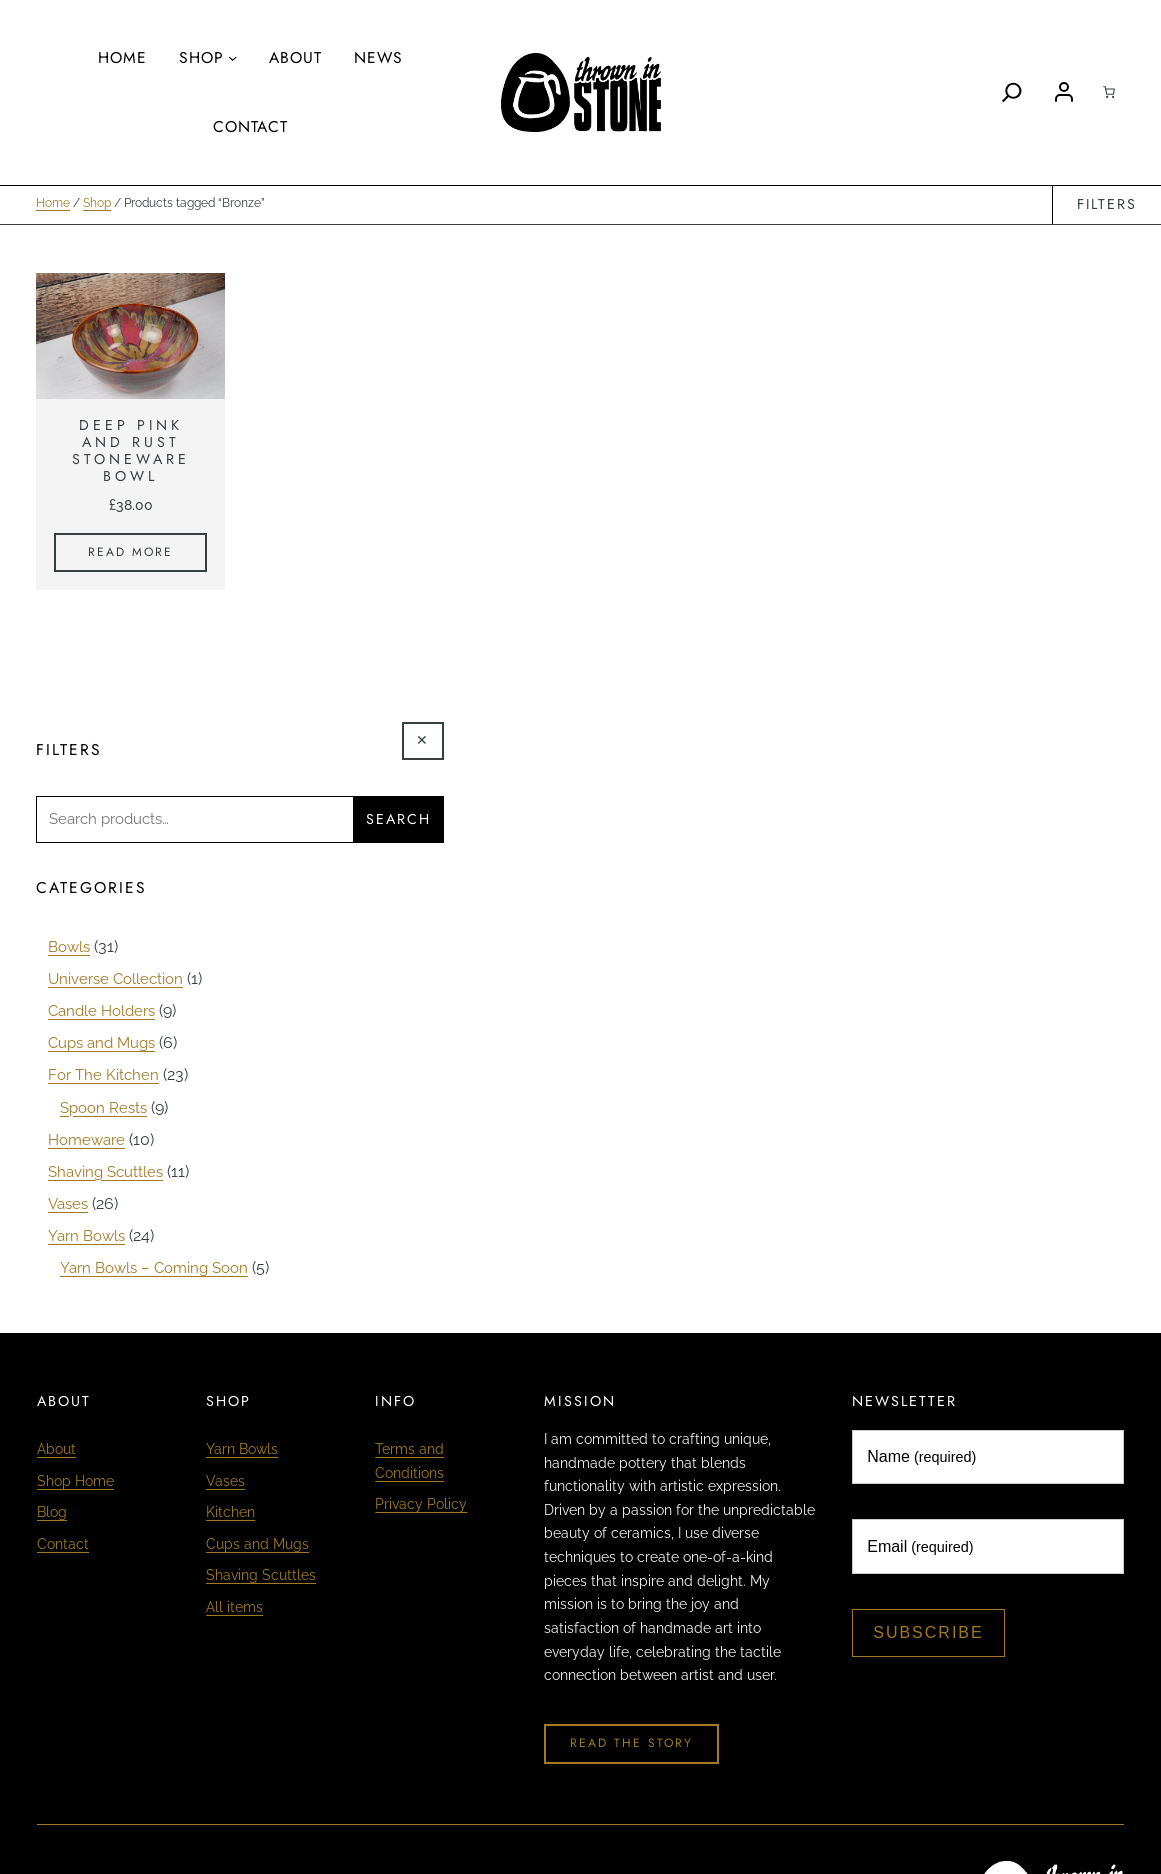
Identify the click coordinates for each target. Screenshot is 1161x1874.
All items (234, 1605)
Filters (1106, 205)
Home (53, 205)
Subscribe (928, 1630)
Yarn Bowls (242, 1447)
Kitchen (230, 1510)
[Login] (1064, 92)
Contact (63, 1542)
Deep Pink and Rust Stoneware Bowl (131, 452)
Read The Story (631, 1741)
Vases (225, 1479)
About (56, 1447)
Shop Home (75, 1479)
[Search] (1012, 92)
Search (398, 821)
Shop (97, 205)
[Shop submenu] (232, 57)
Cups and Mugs (257, 1542)
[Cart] (1109, 92)
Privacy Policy (421, 1502)
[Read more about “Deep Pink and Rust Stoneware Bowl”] (130, 554)
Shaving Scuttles (261, 1573)
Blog (52, 1510)
